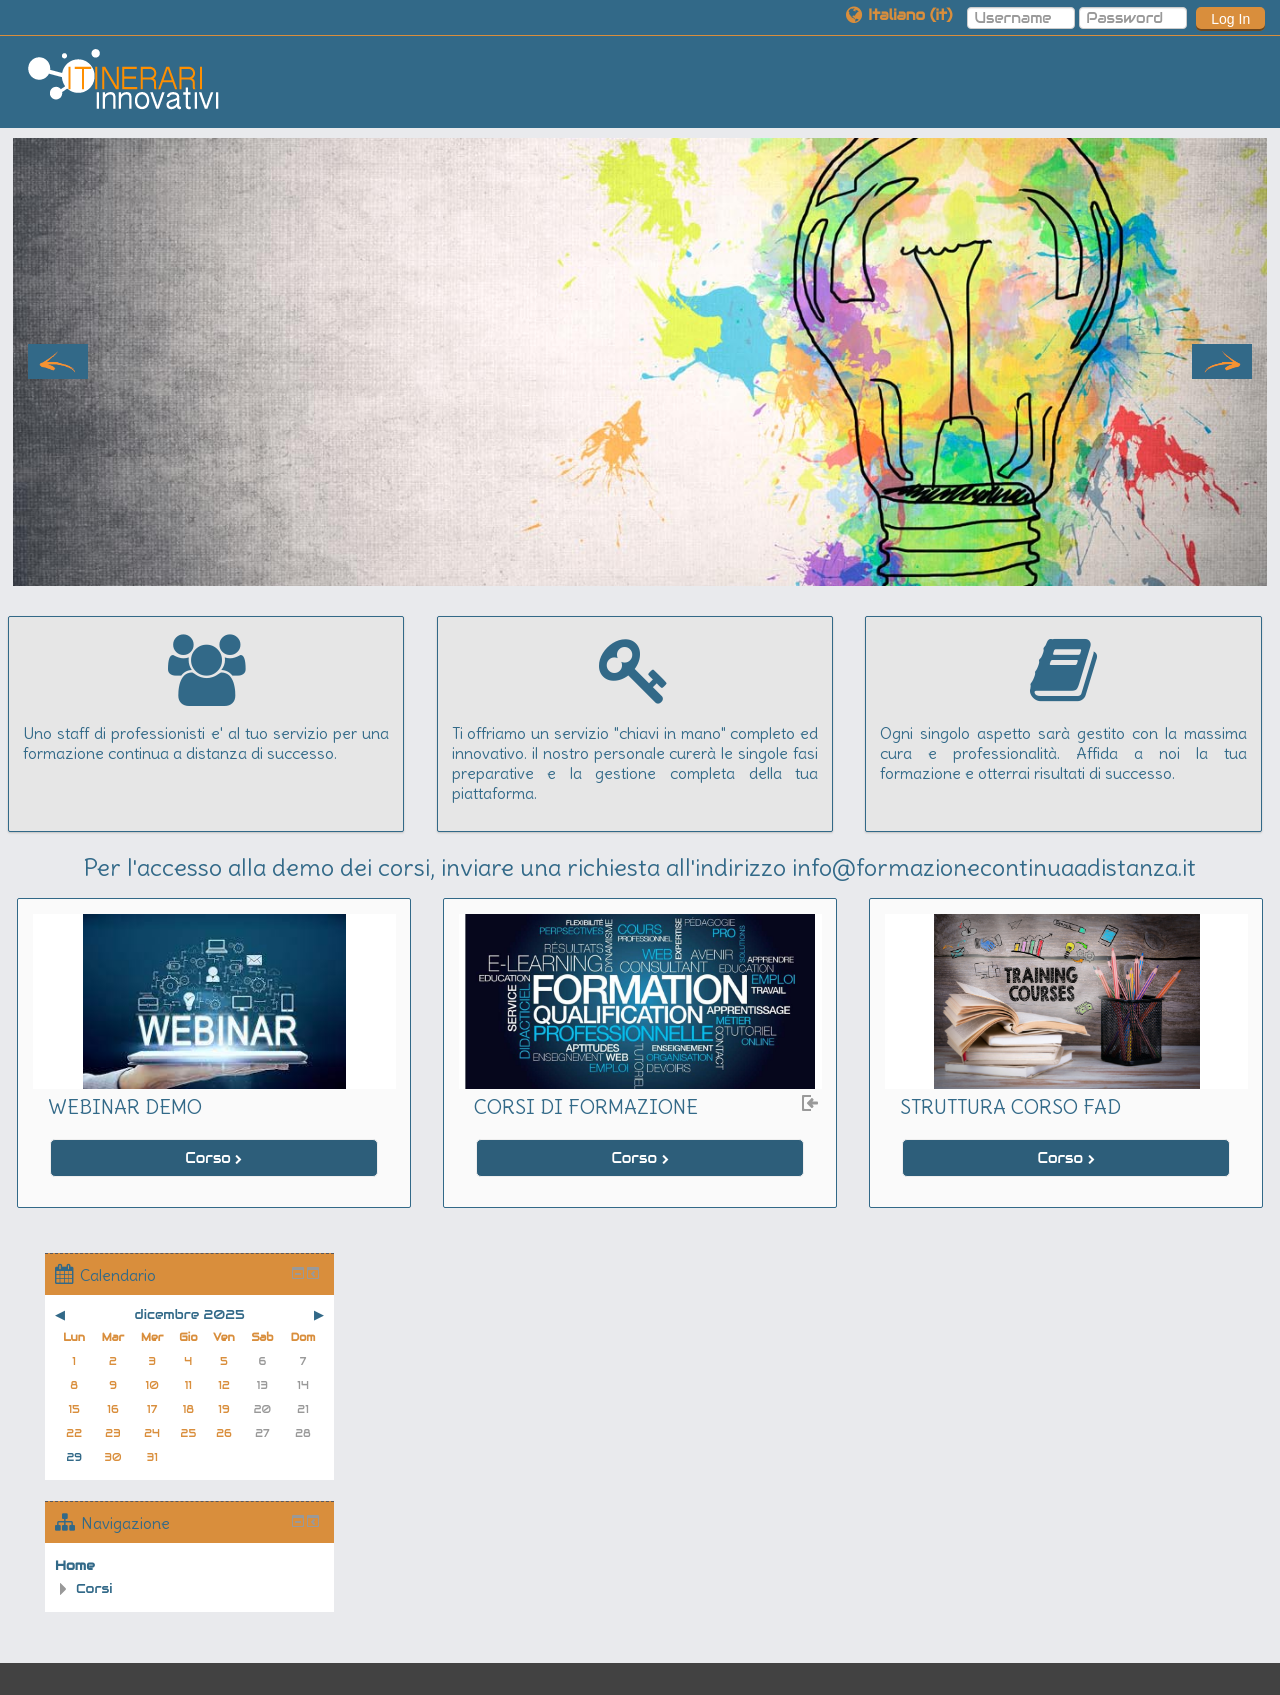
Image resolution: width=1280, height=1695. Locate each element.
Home (75, 1565)
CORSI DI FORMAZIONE (586, 1106)
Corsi (94, 1588)
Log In (1230, 19)
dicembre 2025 (190, 1314)
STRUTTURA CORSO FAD (1010, 1106)
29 (74, 1457)
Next (1222, 361)
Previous (58, 361)
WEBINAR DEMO (125, 1106)
